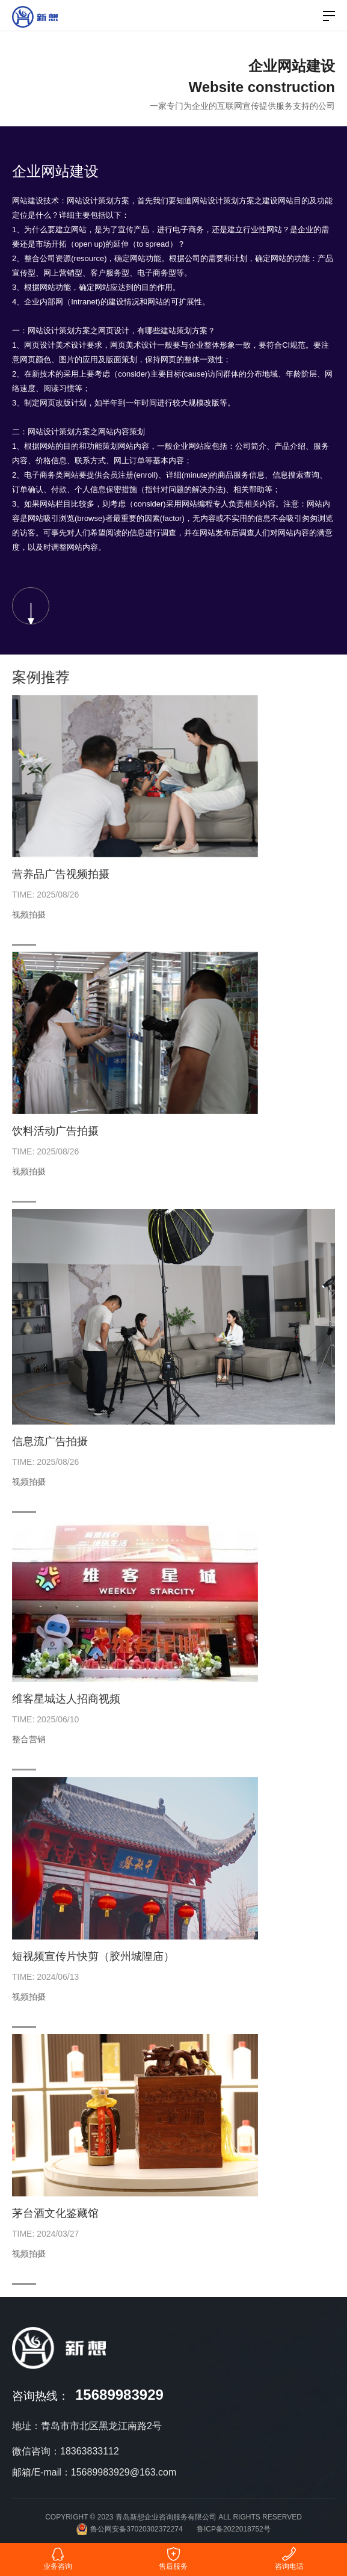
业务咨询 (57, 2559)
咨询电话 (289, 2559)
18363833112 (89, 2451)
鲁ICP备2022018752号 (234, 2529)
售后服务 (173, 2559)
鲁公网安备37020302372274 (129, 2529)
